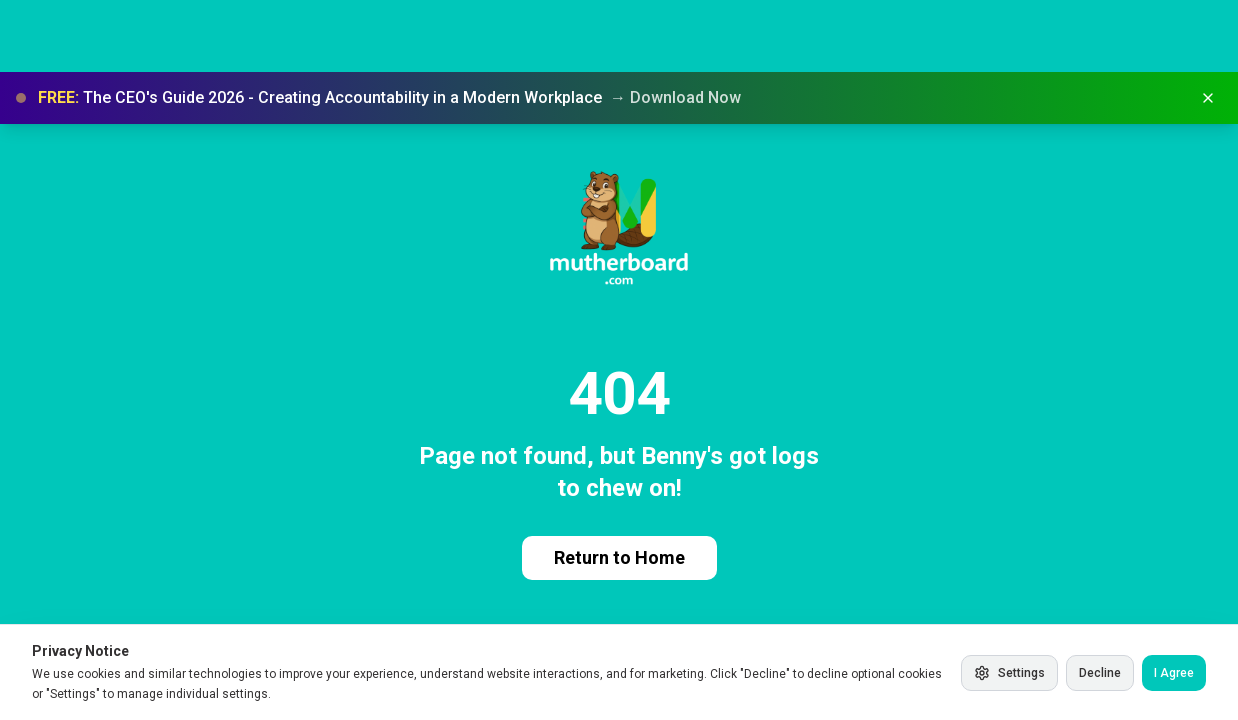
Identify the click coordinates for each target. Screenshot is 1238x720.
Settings (1009, 673)
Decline (1100, 673)
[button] (619, 98)
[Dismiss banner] (1208, 98)
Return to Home (619, 557)
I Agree (1174, 673)
